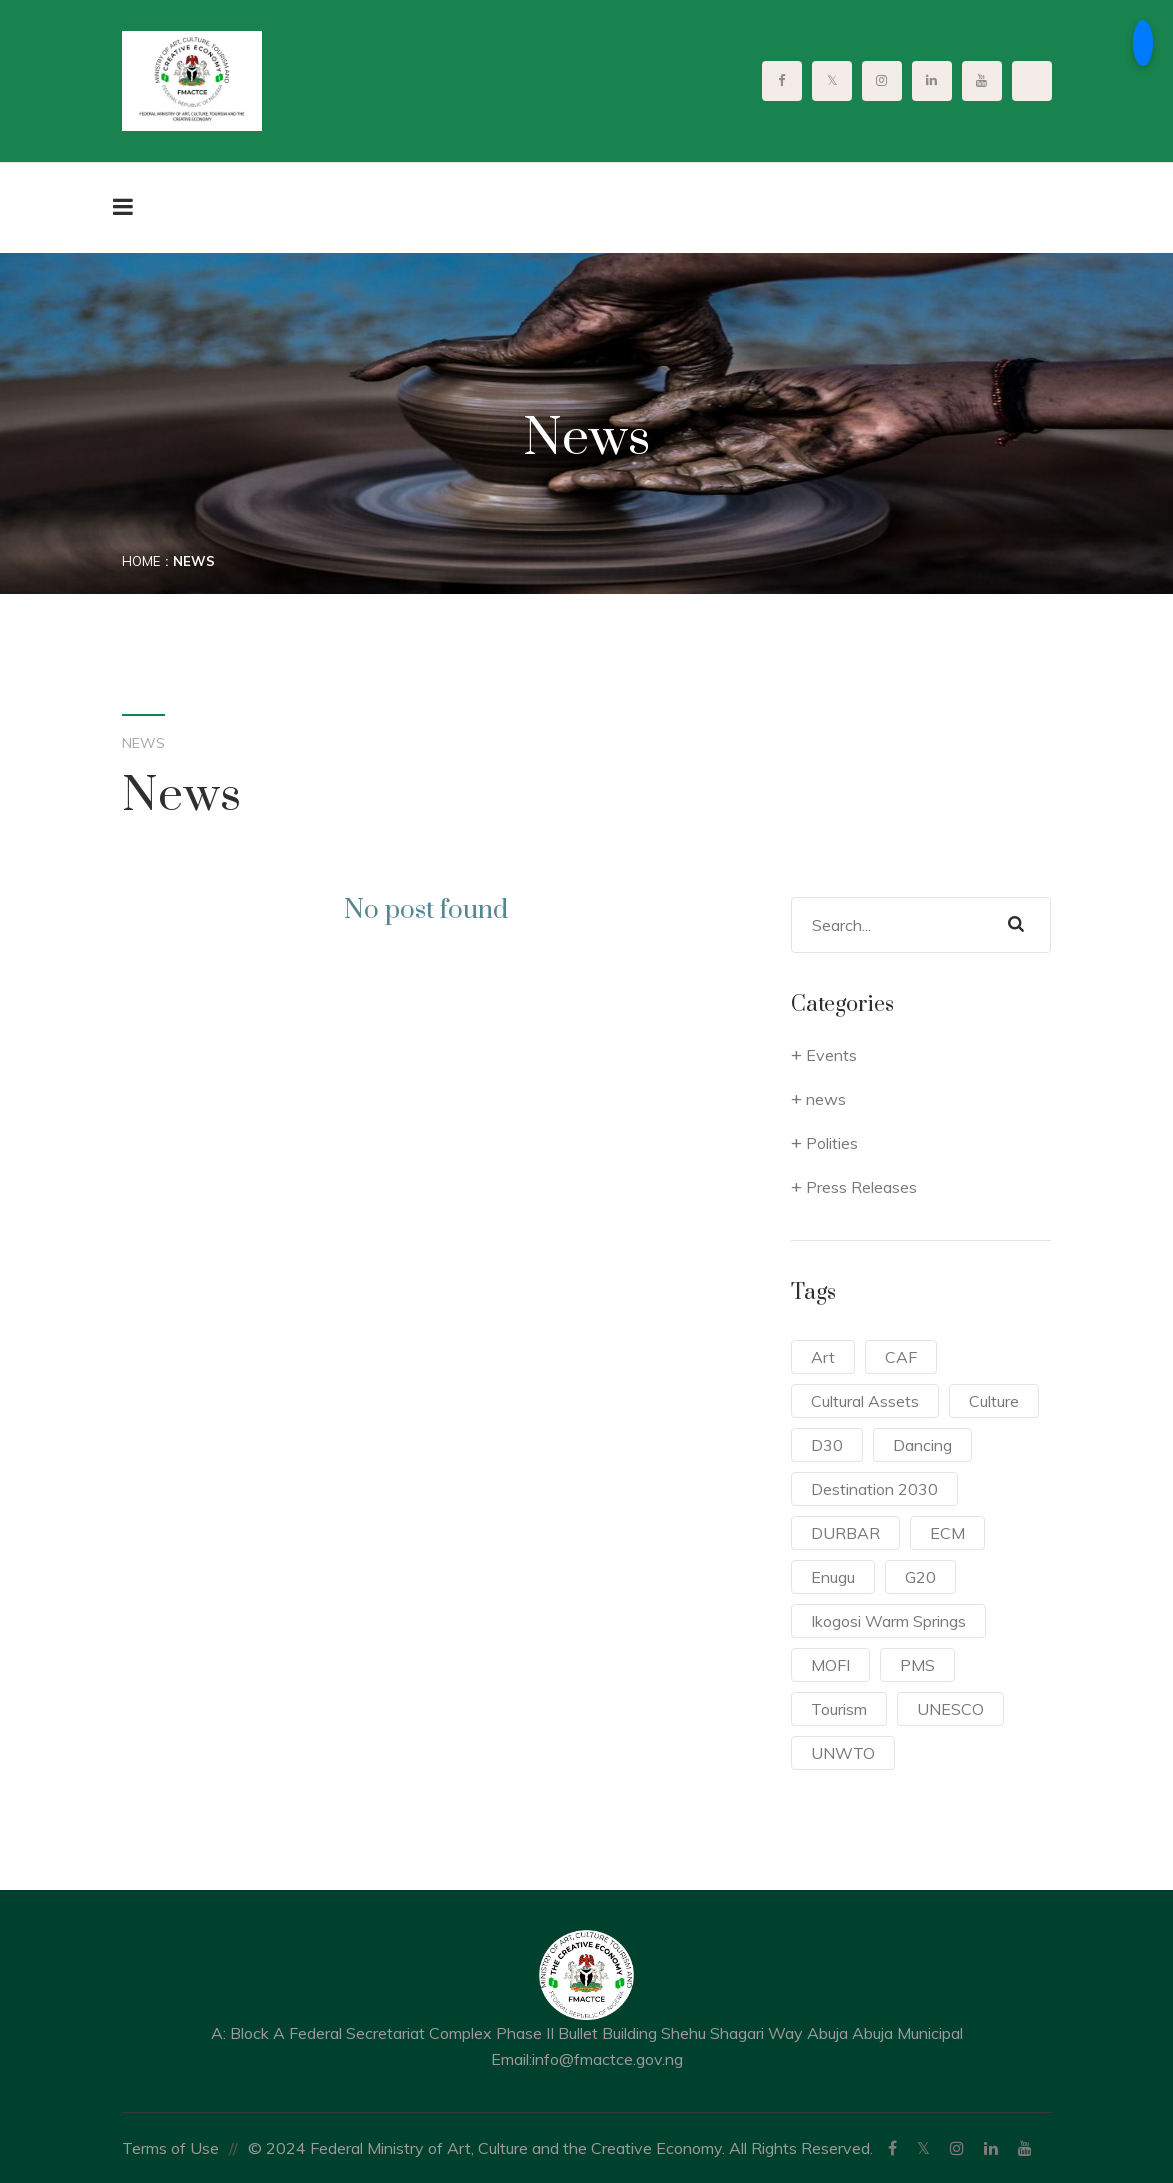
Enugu (833, 1577)
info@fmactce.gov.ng (607, 2059)
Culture (994, 1401)
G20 (920, 1577)
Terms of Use (170, 2148)
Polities (832, 1143)
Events (831, 1055)
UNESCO (950, 1709)
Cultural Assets (865, 1401)
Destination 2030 (874, 1489)
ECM (947, 1533)
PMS (917, 1665)
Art (823, 1357)
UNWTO (843, 1753)
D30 (827, 1445)
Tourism (839, 1709)
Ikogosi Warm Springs (888, 1621)
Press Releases (861, 1187)
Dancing (922, 1445)
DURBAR (845, 1533)
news (826, 1099)
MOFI (830, 1665)
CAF (901, 1357)
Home (141, 561)
